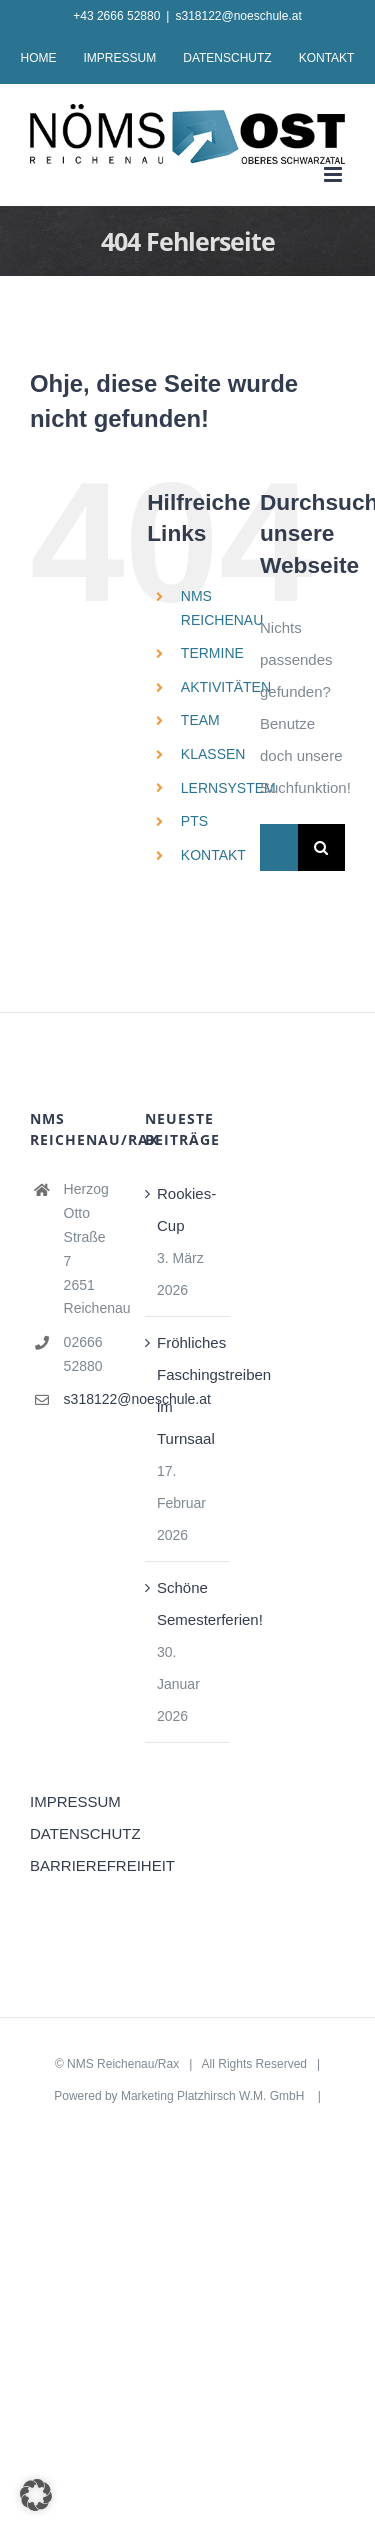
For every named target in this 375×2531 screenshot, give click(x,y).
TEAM (200, 720)
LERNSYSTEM (228, 788)
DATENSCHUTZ (72, 1833)
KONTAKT (213, 855)
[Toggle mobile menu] (334, 174)
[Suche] (321, 847)
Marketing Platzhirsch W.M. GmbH (214, 2096)
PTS (194, 821)
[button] (36, 2495)
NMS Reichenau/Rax (123, 2064)
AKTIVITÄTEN (226, 687)
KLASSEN (213, 754)
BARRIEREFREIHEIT (72, 1865)
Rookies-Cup (186, 1209)
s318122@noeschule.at (238, 16)
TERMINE (212, 653)
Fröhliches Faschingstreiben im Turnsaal (188, 1390)
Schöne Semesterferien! (188, 1603)
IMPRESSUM (72, 1801)
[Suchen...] (279, 847)
